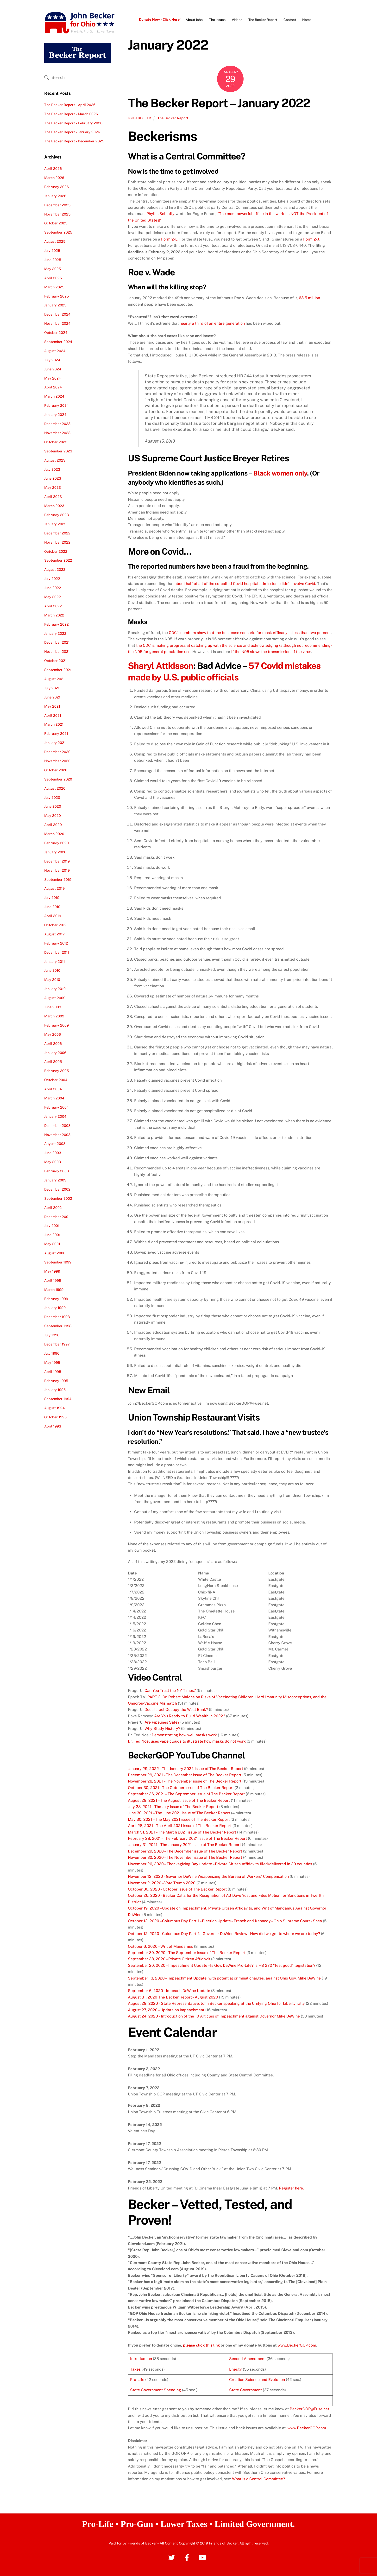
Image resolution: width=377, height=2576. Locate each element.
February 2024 (56, 406)
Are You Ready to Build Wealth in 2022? (189, 1716)
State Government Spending (155, 2390)
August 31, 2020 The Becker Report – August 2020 (173, 1997)
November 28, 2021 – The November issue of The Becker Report (184, 1781)
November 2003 (57, 1135)
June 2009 (52, 1007)
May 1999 (52, 1271)
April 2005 (53, 1062)
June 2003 (52, 1153)
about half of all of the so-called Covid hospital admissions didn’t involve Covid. (245, 583)
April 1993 (52, 1426)
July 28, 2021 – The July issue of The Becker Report (173, 1806)
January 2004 (55, 1116)
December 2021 (57, 643)
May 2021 (52, 706)
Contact (289, 20)
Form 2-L (169, 239)
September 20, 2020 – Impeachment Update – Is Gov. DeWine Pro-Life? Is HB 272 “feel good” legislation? (221, 1965)
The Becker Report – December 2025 (74, 141)
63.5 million (309, 298)
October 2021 (55, 661)
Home (307, 20)
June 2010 (52, 971)
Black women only (280, 473)
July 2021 (51, 688)
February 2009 (56, 1025)
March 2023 (54, 506)
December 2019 (57, 861)
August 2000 (54, 1253)
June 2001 (52, 1235)
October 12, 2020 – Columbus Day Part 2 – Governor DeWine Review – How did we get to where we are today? (224, 1933)
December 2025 (57, 205)
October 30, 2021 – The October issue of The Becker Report (181, 1787)
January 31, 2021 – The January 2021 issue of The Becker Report (184, 1845)
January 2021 (55, 743)
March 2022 (54, 615)
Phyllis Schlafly (160, 214)
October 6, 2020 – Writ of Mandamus (160, 1946)
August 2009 (54, 998)
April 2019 (52, 916)
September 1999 (57, 1262)
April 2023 (53, 497)
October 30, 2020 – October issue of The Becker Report (177, 1889)
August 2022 (54, 570)
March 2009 (54, 1016)
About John (194, 20)
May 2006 (52, 1034)
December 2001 (57, 1217)
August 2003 (54, 1144)
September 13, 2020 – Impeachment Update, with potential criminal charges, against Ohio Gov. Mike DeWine (224, 1978)
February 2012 (56, 943)
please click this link (201, 2345)
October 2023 (55, 442)
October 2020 (55, 770)
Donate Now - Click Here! (160, 19)
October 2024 (55, 333)
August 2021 (54, 679)
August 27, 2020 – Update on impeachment (166, 2010)
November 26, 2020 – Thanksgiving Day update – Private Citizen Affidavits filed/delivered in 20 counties (220, 1864)
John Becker (139, 118)
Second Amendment (247, 2359)
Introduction (141, 2359)
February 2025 (56, 296)
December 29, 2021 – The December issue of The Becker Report (184, 1775)
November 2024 (57, 324)
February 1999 (56, 1299)
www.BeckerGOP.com (297, 2345)
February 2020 (56, 843)
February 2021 (56, 734)
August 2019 (54, 889)
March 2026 (54, 178)
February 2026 (56, 187)
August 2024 (54, 351)
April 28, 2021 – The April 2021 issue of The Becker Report (180, 1826)
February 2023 (56, 515)
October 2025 (55, 223)
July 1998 (51, 1335)
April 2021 (52, 715)
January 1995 (55, 1390)
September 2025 (58, 232)
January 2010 (55, 989)
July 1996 (51, 1353)
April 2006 (53, 1043)
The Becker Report (262, 20)
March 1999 (53, 1290)
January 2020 (55, 852)
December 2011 (56, 952)
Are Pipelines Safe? (162, 1722)
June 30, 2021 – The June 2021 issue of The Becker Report (179, 1813)
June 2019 (52, 907)
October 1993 (55, 1417)
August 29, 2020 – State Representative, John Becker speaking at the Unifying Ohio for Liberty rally (216, 2003)
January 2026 (55, 196)
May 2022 (52, 597)
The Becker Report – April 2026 (69, 105)
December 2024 (57, 314)
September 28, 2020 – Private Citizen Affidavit (169, 1959)
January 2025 (55, 305)
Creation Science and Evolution (257, 2380)
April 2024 (53, 387)
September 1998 (57, 1326)
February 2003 (56, 1171)
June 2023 (52, 478)
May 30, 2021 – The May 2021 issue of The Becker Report (179, 1819)
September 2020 (58, 779)
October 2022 (55, 551)
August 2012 (54, 934)
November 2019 (57, 870)
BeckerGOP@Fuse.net (309, 2409)
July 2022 (52, 579)
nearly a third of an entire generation (212, 323)
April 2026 (53, 169)
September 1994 (57, 1399)
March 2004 (54, 1098)
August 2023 (54, 460)
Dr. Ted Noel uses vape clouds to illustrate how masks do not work (187, 1741)
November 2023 (57, 433)
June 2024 (52, 369)
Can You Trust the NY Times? (170, 1690)
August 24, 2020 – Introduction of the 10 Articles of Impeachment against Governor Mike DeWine (214, 2016)
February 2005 (56, 1071)
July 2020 (52, 797)
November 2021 (57, 652)
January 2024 (55, 415)
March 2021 (53, 725)
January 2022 (55, 633)
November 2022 (57, 542)
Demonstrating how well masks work (184, 1735)
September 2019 (57, 879)
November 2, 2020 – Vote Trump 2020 (161, 1883)
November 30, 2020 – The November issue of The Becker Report (185, 1857)
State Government (245, 2390)
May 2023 (52, 488)
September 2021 (57, 670)
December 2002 (57, 1189)
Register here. (291, 2188)
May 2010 (52, 980)
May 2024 (52, 378)
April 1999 (52, 1280)
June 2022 (52, 588)
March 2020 (54, 834)
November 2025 (57, 214)
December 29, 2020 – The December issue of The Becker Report (185, 1851)
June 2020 (52, 807)
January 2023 (55, 524)
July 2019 (51, 898)
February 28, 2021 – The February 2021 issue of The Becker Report (187, 1838)
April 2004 (53, 1089)
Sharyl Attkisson (160, 666)
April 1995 (52, 1372)
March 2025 (54, 287)
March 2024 (54, 396)
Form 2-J (311, 239)
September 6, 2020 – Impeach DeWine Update (169, 1991)
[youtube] (203, 2557)
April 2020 (53, 825)
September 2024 (58, 342)
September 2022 (58, 560)
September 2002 (58, 1198)
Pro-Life (137, 2380)
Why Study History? (162, 1728)
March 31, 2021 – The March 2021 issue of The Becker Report (182, 1832)
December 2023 (57, 424)
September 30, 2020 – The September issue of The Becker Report (186, 1952)
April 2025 (53, 278)
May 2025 (52, 269)
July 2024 (52, 360)
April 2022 (53, 606)
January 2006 (55, 1053)
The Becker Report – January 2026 (72, 132)
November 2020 (57, 761)
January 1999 (55, 1308)
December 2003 (57, 1125)
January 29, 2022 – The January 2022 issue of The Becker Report (185, 1768)
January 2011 (54, 961)
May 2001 (52, 1244)
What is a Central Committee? (258, 2479)
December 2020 (57, 752)
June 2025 (52, 260)
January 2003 (55, 1180)
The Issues (217, 20)
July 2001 (51, 1226)
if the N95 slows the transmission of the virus (271, 652)
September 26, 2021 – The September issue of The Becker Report (186, 1794)
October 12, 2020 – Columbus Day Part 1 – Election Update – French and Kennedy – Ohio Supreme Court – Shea (225, 1921)
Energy (235, 2369)
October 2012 (55, 925)
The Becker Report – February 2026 (73, 123)
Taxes (135, 2369)
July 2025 (52, 251)
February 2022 (56, 624)
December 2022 (57, 533)
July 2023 (52, 469)
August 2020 (54, 788)
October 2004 (55, 1080)
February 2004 (56, 1107)
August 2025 (54, 242)
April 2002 (53, 1208)
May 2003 (52, 1162)
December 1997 (57, 1344)
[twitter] (172, 2557)
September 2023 (58, 451)
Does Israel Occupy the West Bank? (176, 1709)
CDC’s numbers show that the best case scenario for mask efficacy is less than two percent (250, 632)
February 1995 (56, 1381)
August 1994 (54, 1408)
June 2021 (52, 697)
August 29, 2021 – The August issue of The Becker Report (179, 1800)
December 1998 (57, 1317)
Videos (237, 20)
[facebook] (188, 2557)
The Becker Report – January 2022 (219, 103)
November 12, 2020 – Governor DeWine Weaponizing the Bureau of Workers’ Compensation (208, 1876)
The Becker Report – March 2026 (71, 114)
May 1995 (52, 1362)
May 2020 (52, 816)
